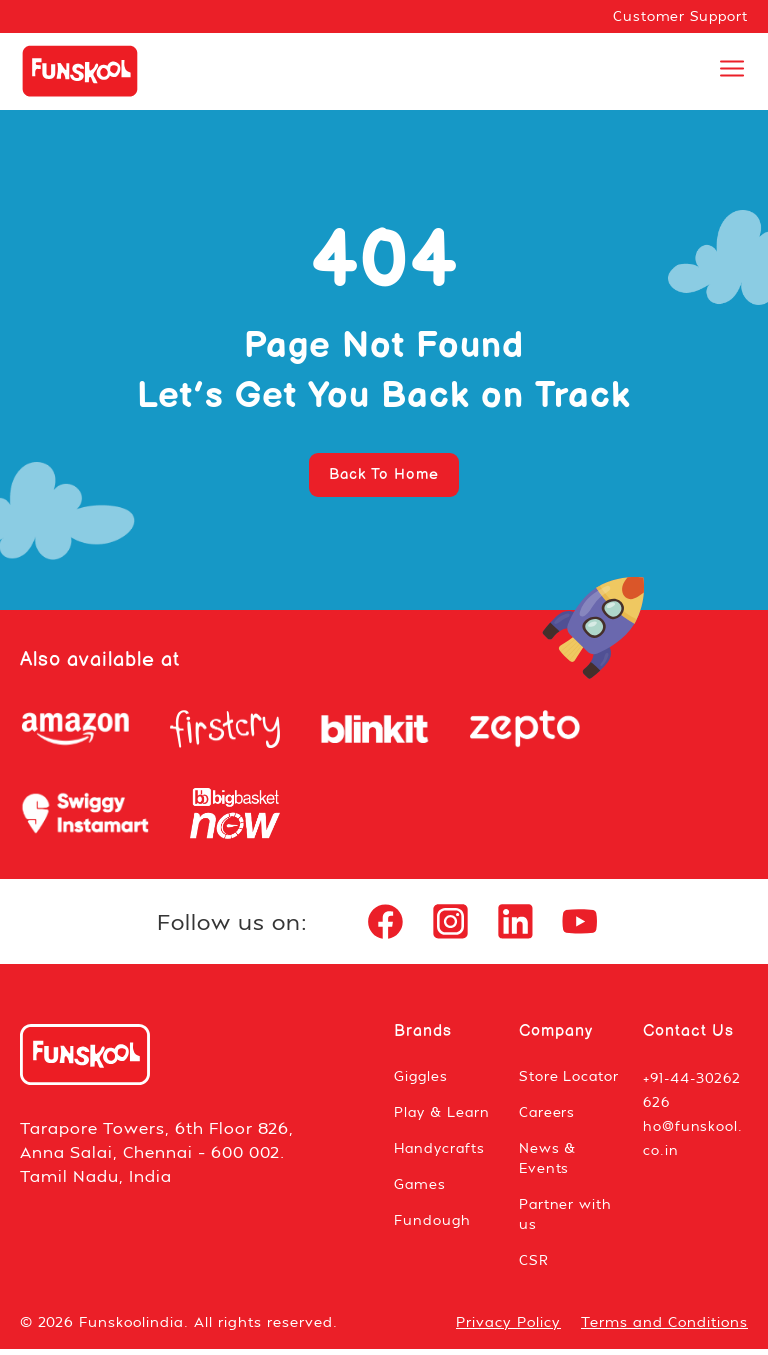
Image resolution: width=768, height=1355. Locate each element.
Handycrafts (441, 1153)
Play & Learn (443, 1117)
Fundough (433, 1225)
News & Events (548, 1163)
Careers (548, 1117)
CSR (534, 1265)
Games (420, 1189)
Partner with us (566, 1219)
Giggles (422, 1081)
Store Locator (570, 1081)
